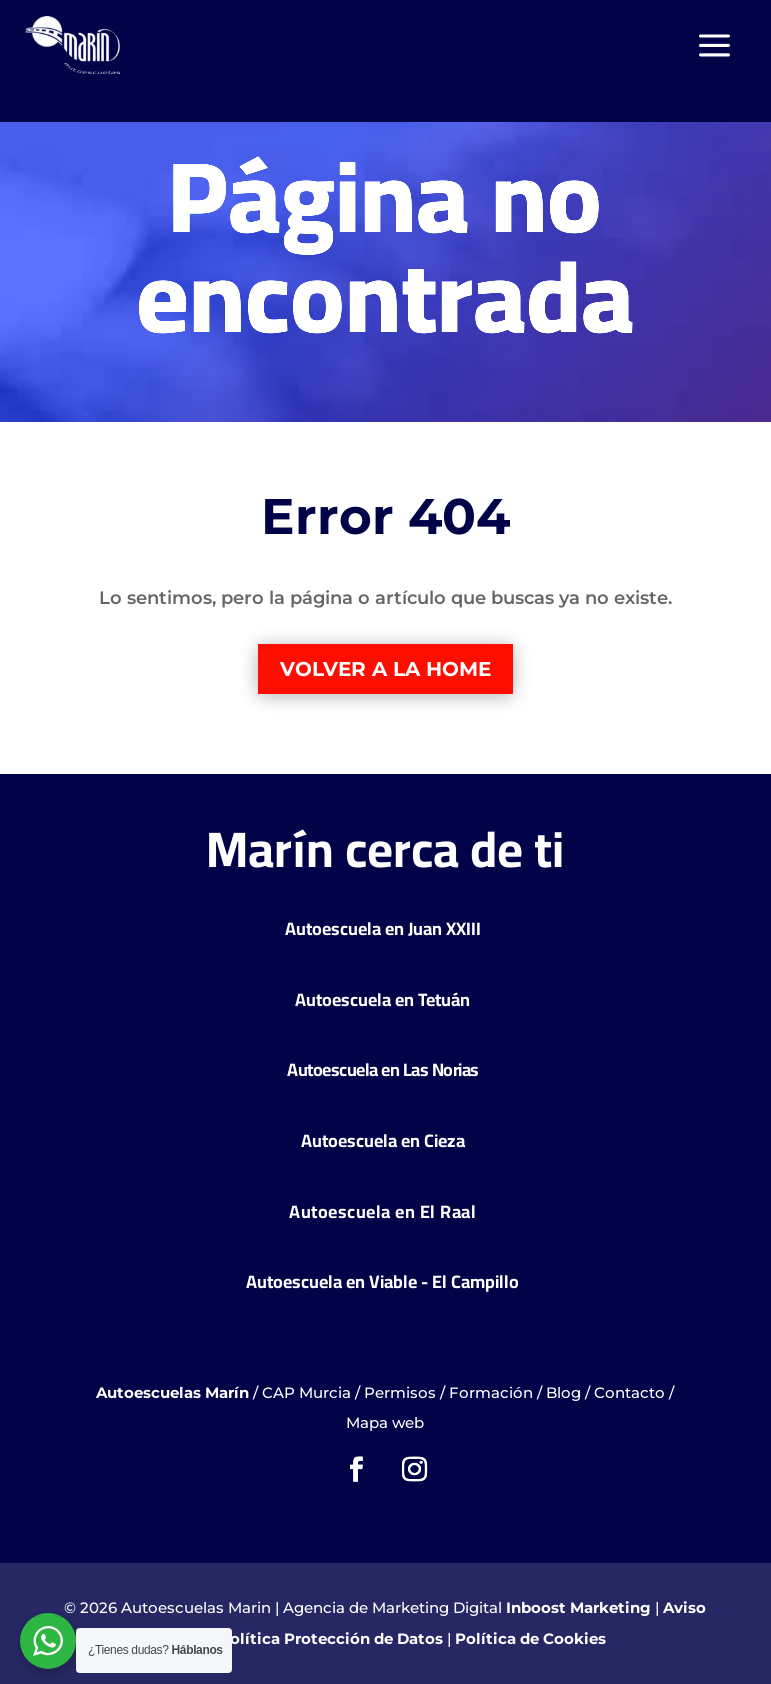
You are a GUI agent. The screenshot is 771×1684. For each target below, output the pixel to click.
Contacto (629, 1392)
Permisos (400, 1392)
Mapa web (385, 1422)
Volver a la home (385, 669)
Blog (563, 1392)
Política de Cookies (530, 1638)
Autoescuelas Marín (172, 1392)
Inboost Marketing (578, 1607)
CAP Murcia (306, 1392)
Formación (491, 1392)
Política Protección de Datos (331, 1638)
